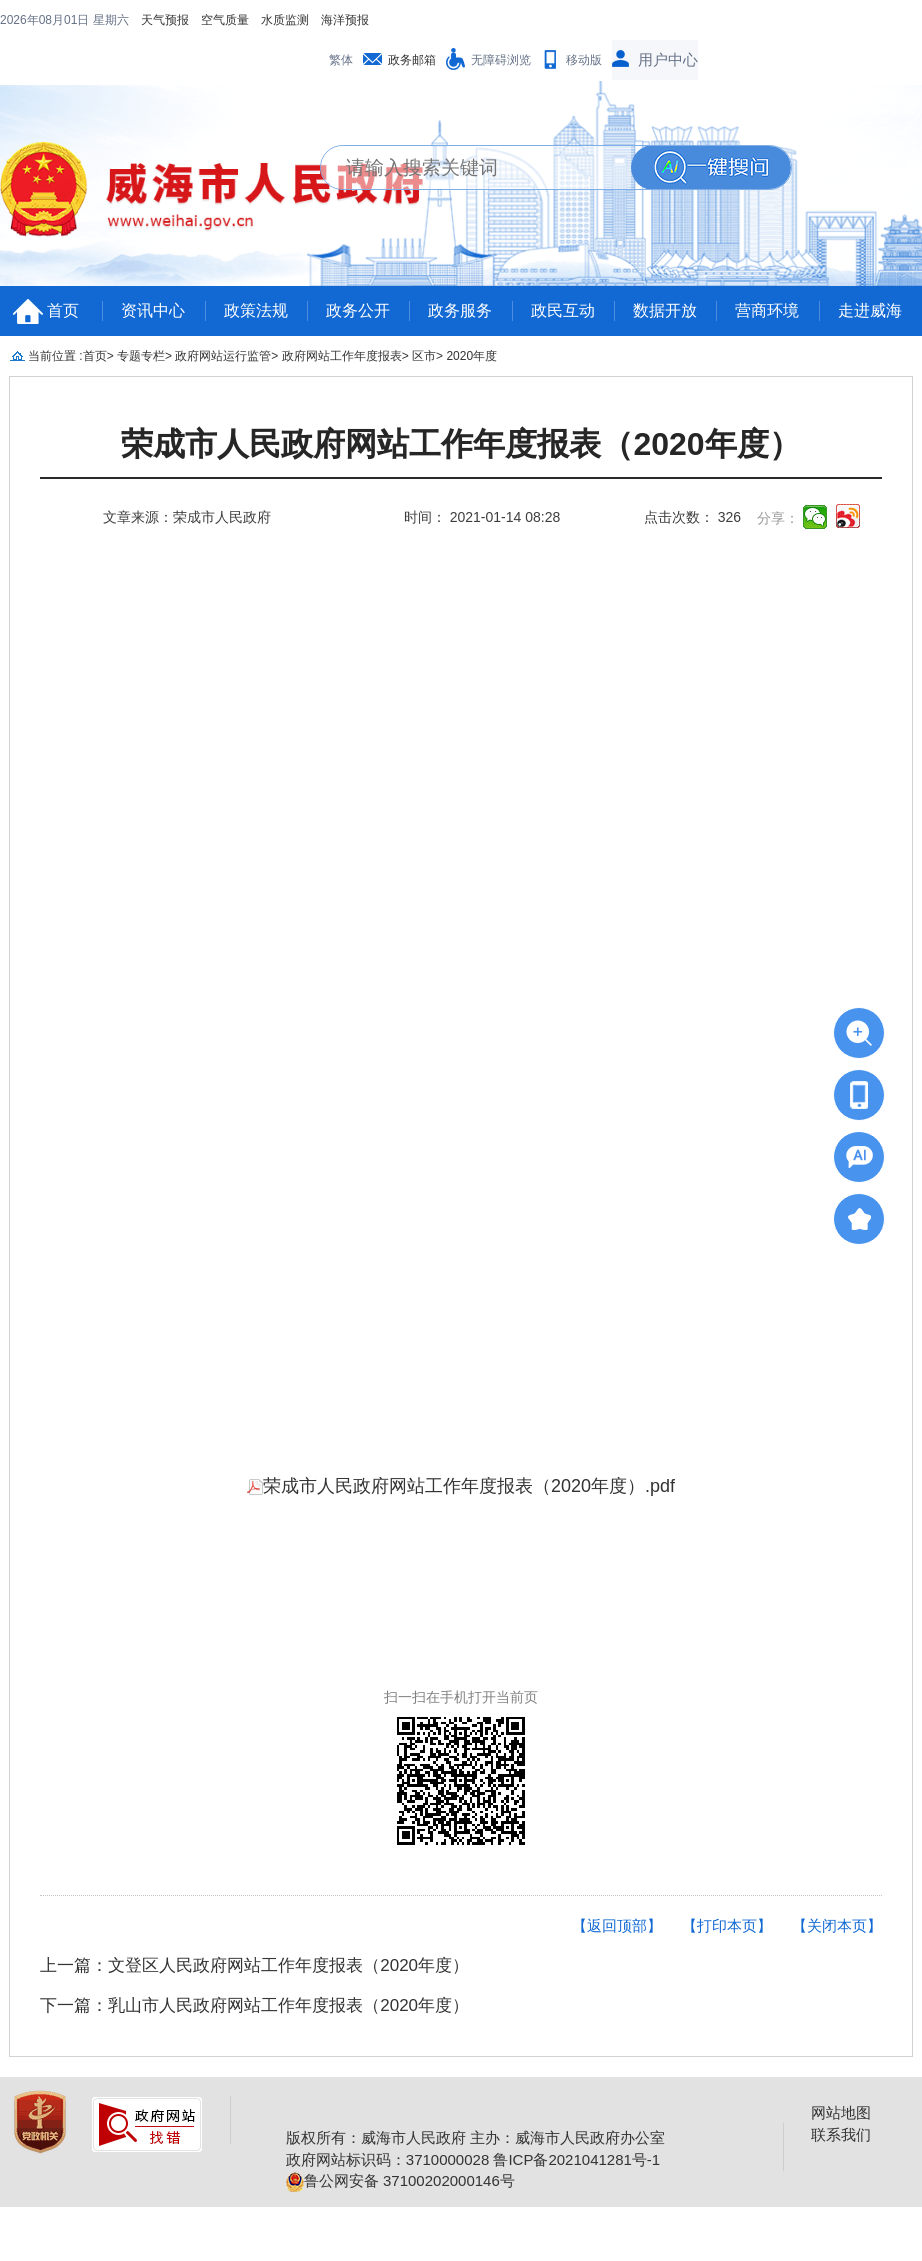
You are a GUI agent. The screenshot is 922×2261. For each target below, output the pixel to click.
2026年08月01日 (46, 20)
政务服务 (460, 310)
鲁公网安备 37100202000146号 (400, 2180)
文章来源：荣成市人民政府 (187, 517)
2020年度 (471, 356)
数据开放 (665, 310)
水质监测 (285, 20)
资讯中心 (153, 310)
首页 (63, 310)
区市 (424, 356)
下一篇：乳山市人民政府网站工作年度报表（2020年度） (254, 2005)
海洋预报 (345, 20)
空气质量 (225, 20)
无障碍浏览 (501, 60)
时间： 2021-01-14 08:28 (482, 517)
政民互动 (563, 310)
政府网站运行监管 (223, 356)
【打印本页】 (727, 1925)
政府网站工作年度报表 (342, 356)
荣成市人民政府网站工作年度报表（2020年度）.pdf (461, 1486)
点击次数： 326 (692, 517)
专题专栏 (141, 356)
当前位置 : (55, 356)
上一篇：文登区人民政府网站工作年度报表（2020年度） (254, 1965)
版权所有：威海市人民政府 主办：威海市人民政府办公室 (475, 2137)
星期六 (111, 20)
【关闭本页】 (837, 1925)
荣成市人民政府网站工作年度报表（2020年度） (460, 444)
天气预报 (165, 20)
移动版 (584, 60)
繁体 (341, 60)
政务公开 (358, 310)
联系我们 (841, 2134)
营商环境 (767, 310)
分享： (778, 518)
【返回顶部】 (617, 1925)
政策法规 (256, 310)
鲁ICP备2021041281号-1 (576, 2159)
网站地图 (841, 2112)
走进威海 (870, 310)
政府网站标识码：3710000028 (387, 2159)
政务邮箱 (412, 60)
